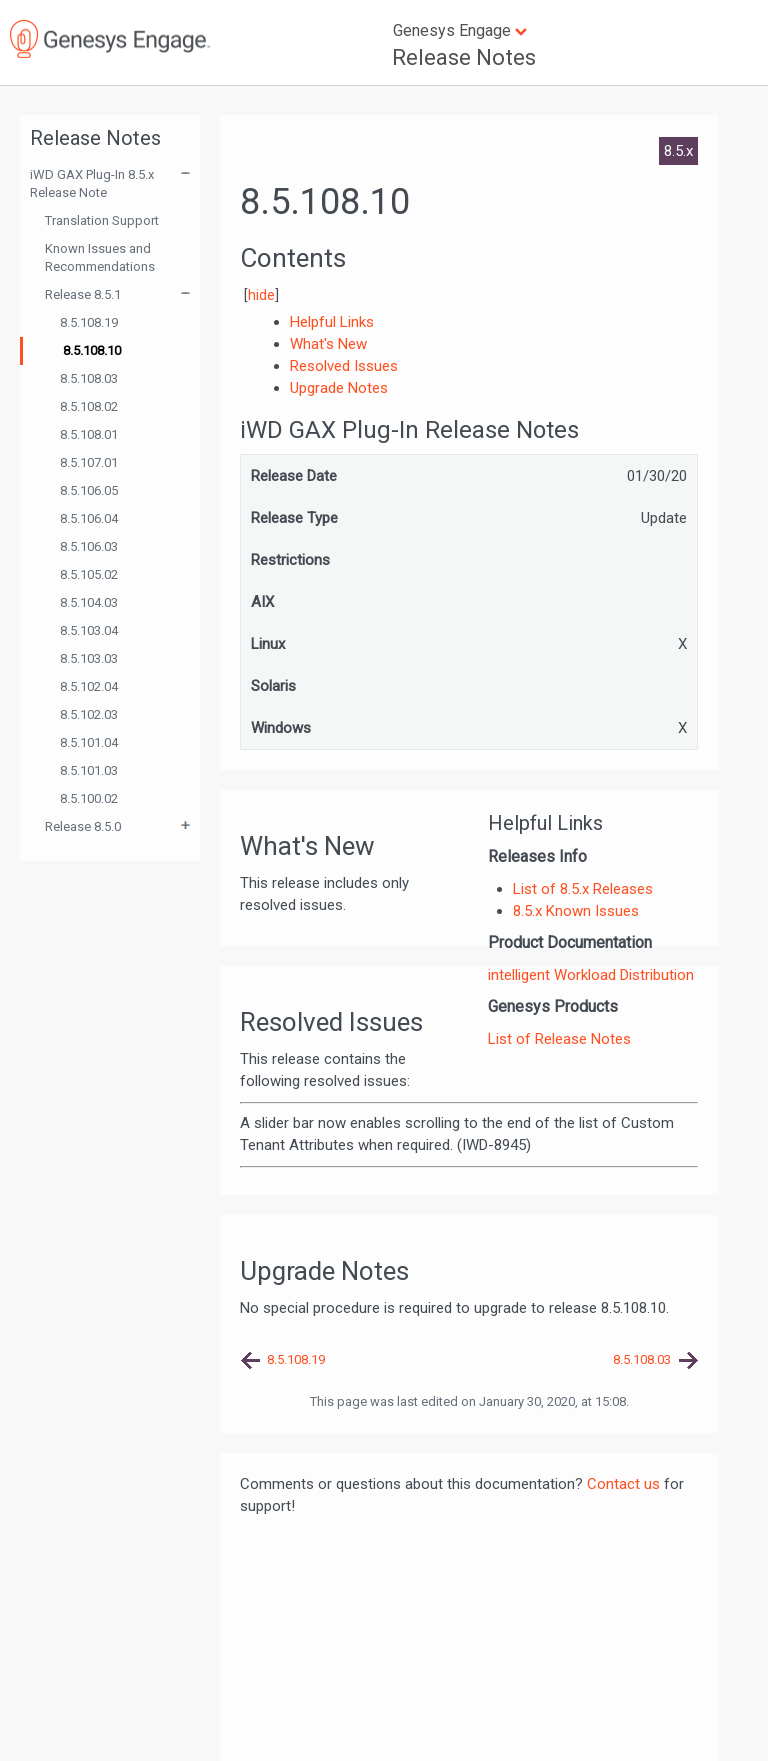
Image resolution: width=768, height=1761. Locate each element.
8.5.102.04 (89, 686)
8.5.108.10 (92, 350)
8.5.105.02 (89, 574)
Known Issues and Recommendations (100, 257)
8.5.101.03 (89, 770)
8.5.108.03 (89, 378)
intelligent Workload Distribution (591, 975)
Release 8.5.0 (83, 826)
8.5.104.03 (89, 602)
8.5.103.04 (89, 630)
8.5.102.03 (89, 714)
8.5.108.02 (89, 406)
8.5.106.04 (89, 518)
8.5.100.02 (89, 798)
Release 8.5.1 (83, 294)
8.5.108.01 (89, 434)
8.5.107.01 (89, 462)
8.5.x (678, 151)
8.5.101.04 (89, 742)
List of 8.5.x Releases (583, 889)
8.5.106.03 (89, 546)
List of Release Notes (559, 1039)
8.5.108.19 (89, 322)
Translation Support (102, 220)
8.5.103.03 (89, 658)
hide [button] (261, 295)
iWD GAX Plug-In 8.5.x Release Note (92, 183)
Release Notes (464, 57)
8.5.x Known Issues (576, 911)
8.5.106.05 (89, 490)
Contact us (623, 1484)
